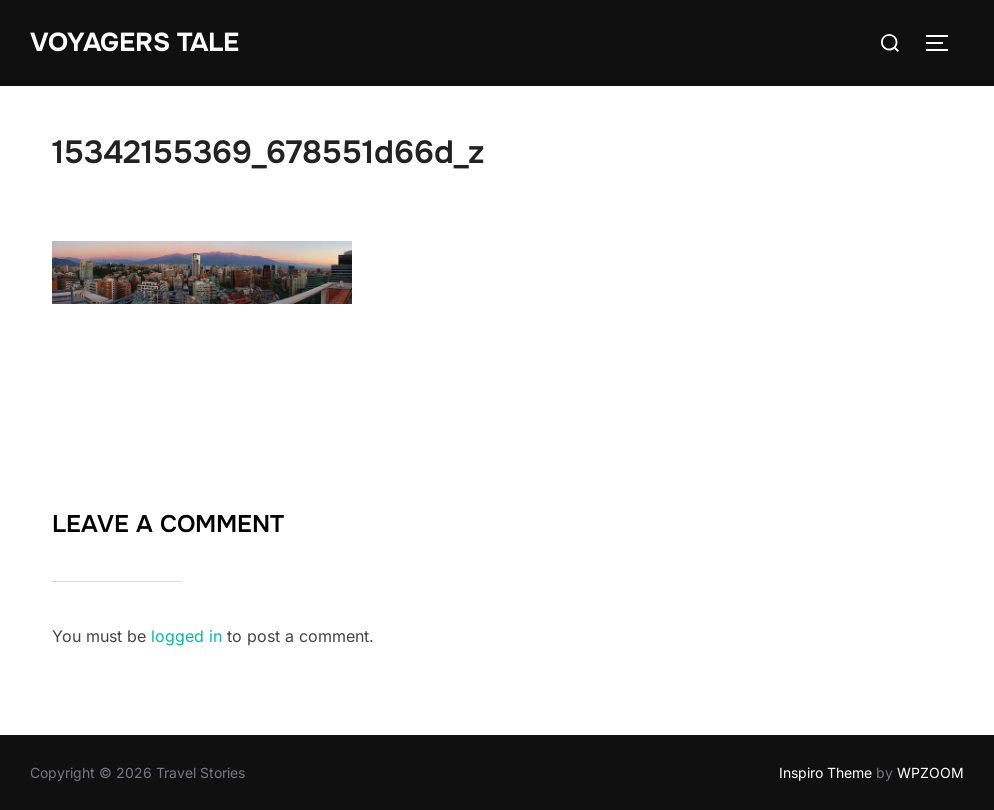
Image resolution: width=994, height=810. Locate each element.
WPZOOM (930, 772)
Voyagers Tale (134, 42)
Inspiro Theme (825, 772)
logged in (186, 636)
